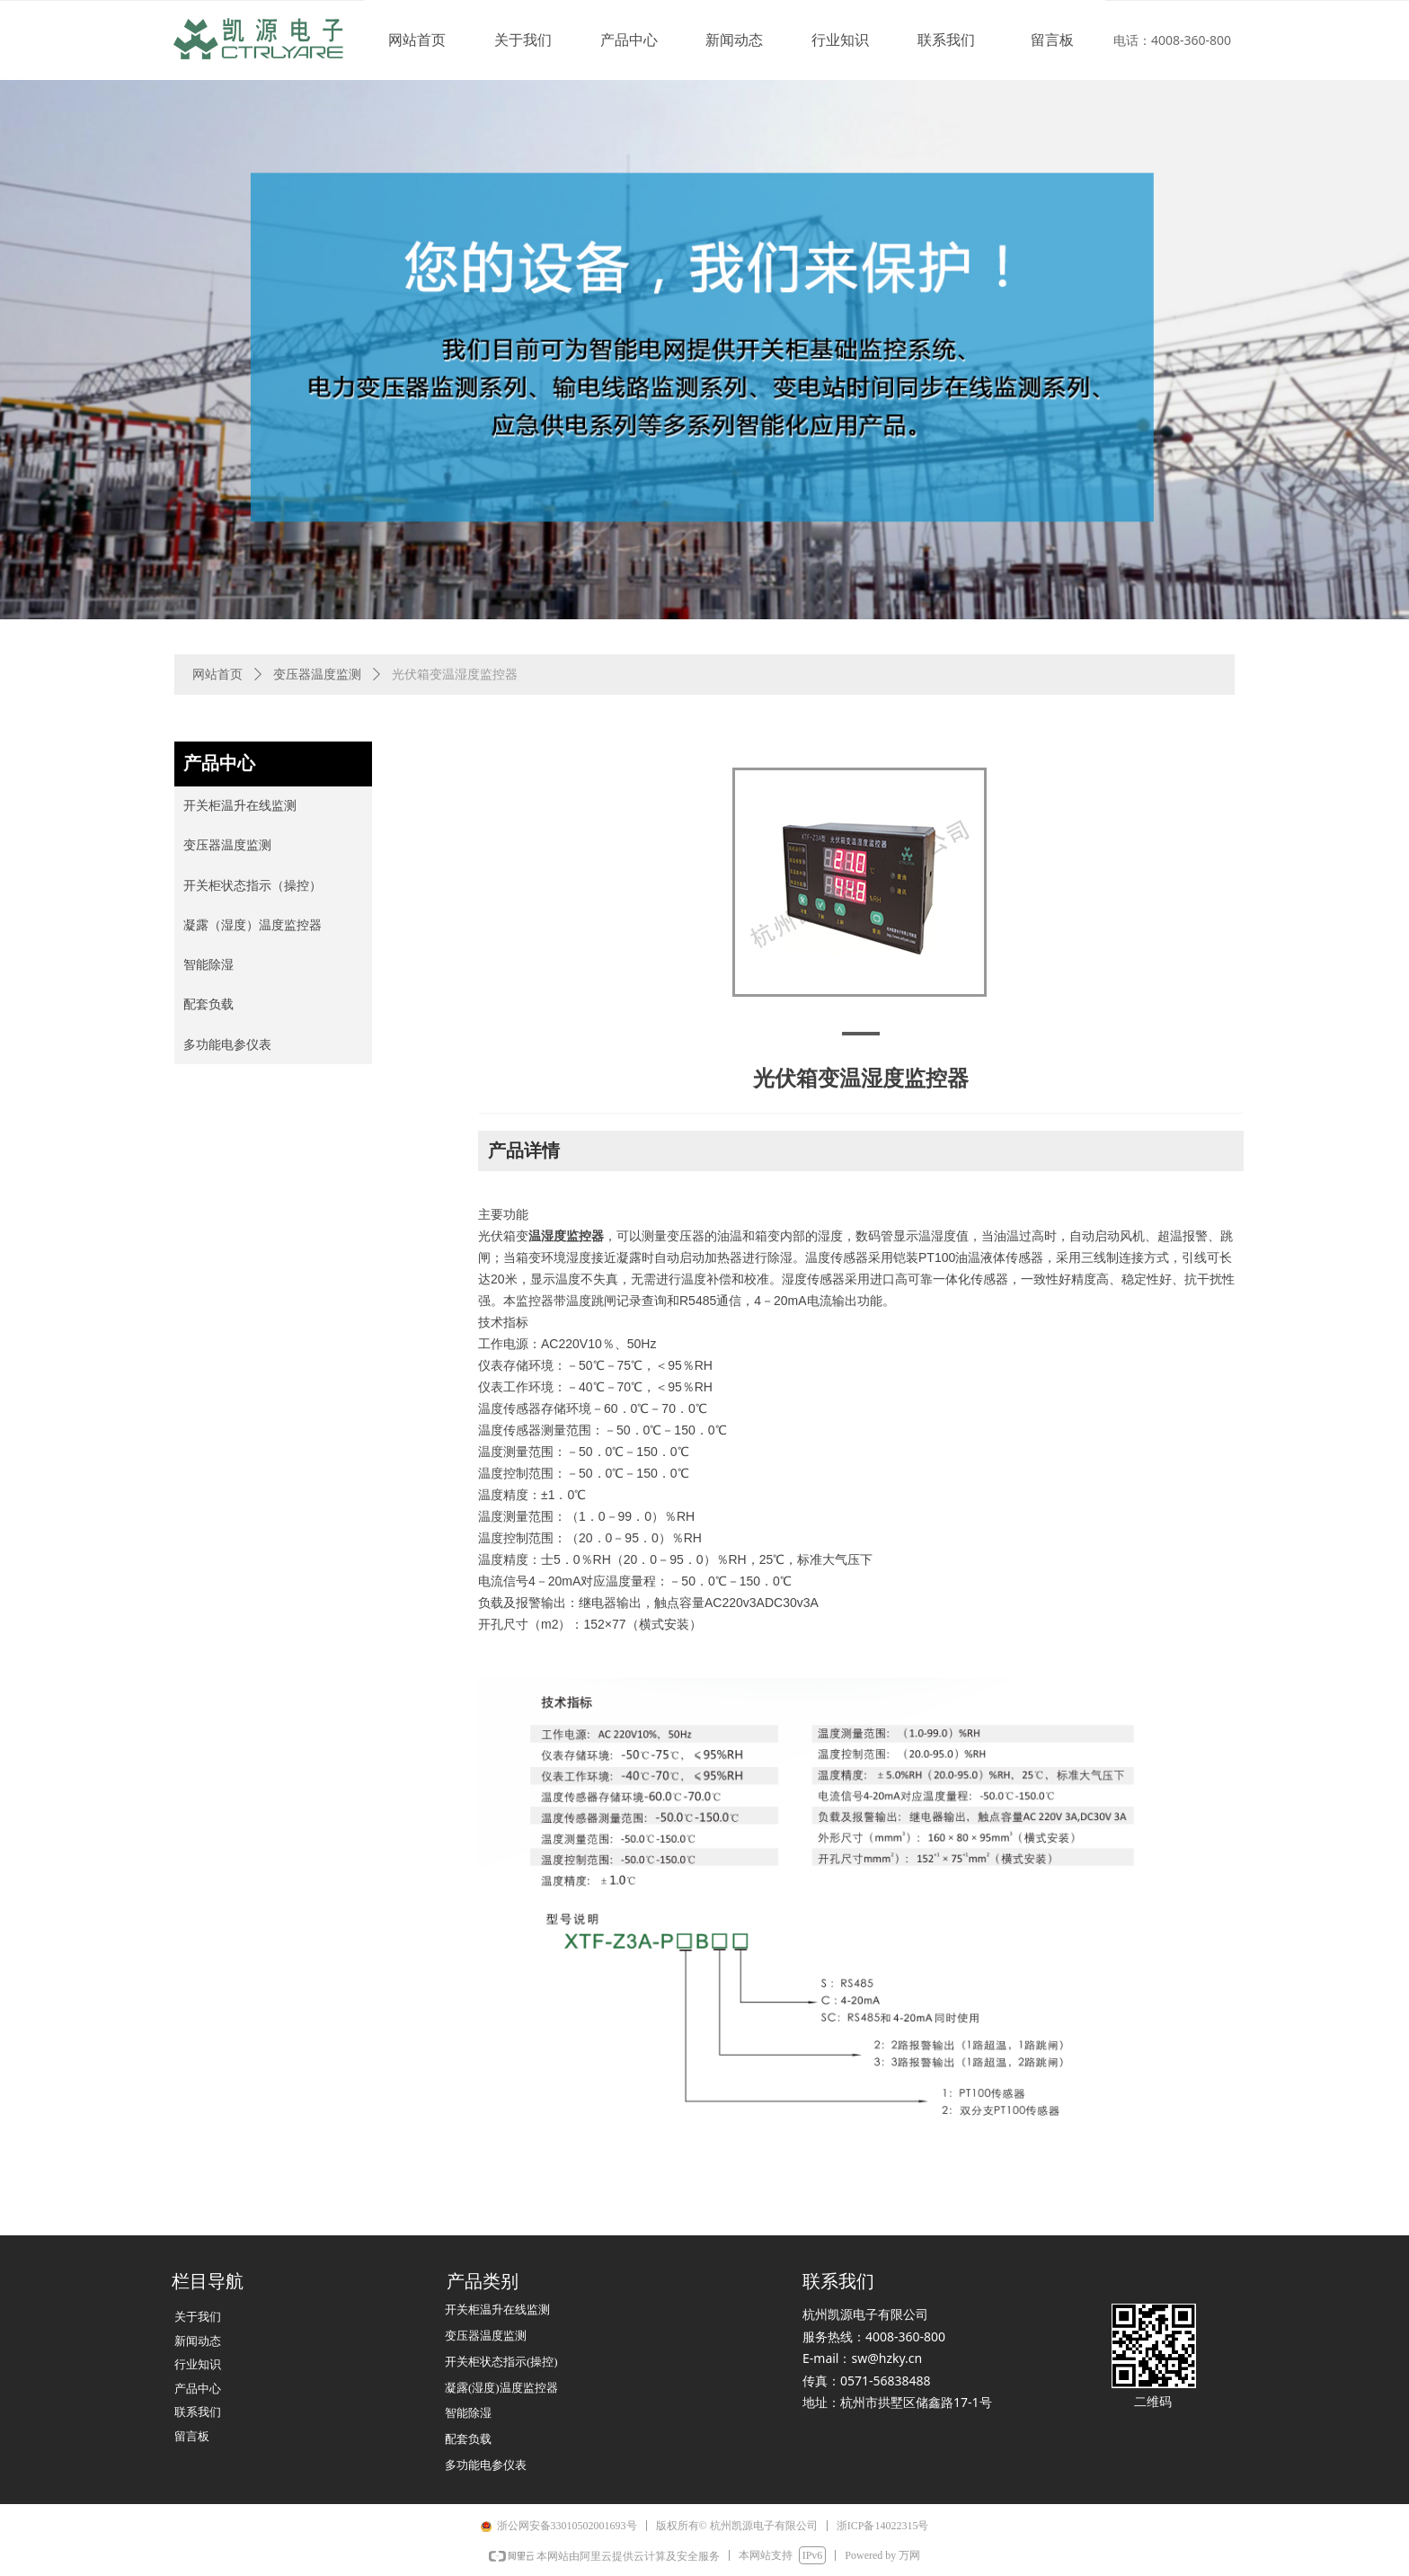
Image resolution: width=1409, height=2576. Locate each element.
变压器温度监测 (317, 674)
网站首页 (217, 674)
